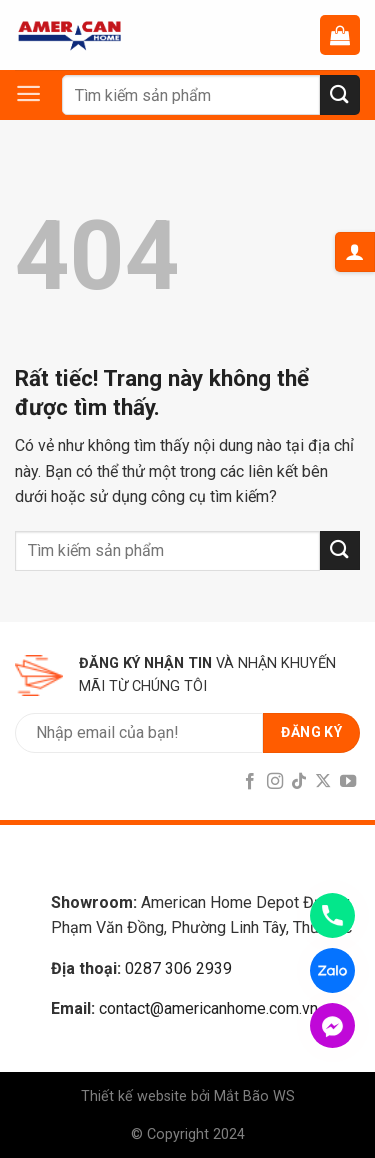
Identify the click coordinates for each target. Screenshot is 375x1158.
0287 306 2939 (178, 968)
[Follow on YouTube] (348, 782)
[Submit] (340, 94)
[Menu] (38, 93)
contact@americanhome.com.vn (208, 1008)
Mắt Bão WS (254, 1096)
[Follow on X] (323, 782)
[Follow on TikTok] (299, 782)
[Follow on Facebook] (250, 782)
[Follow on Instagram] (274, 782)
